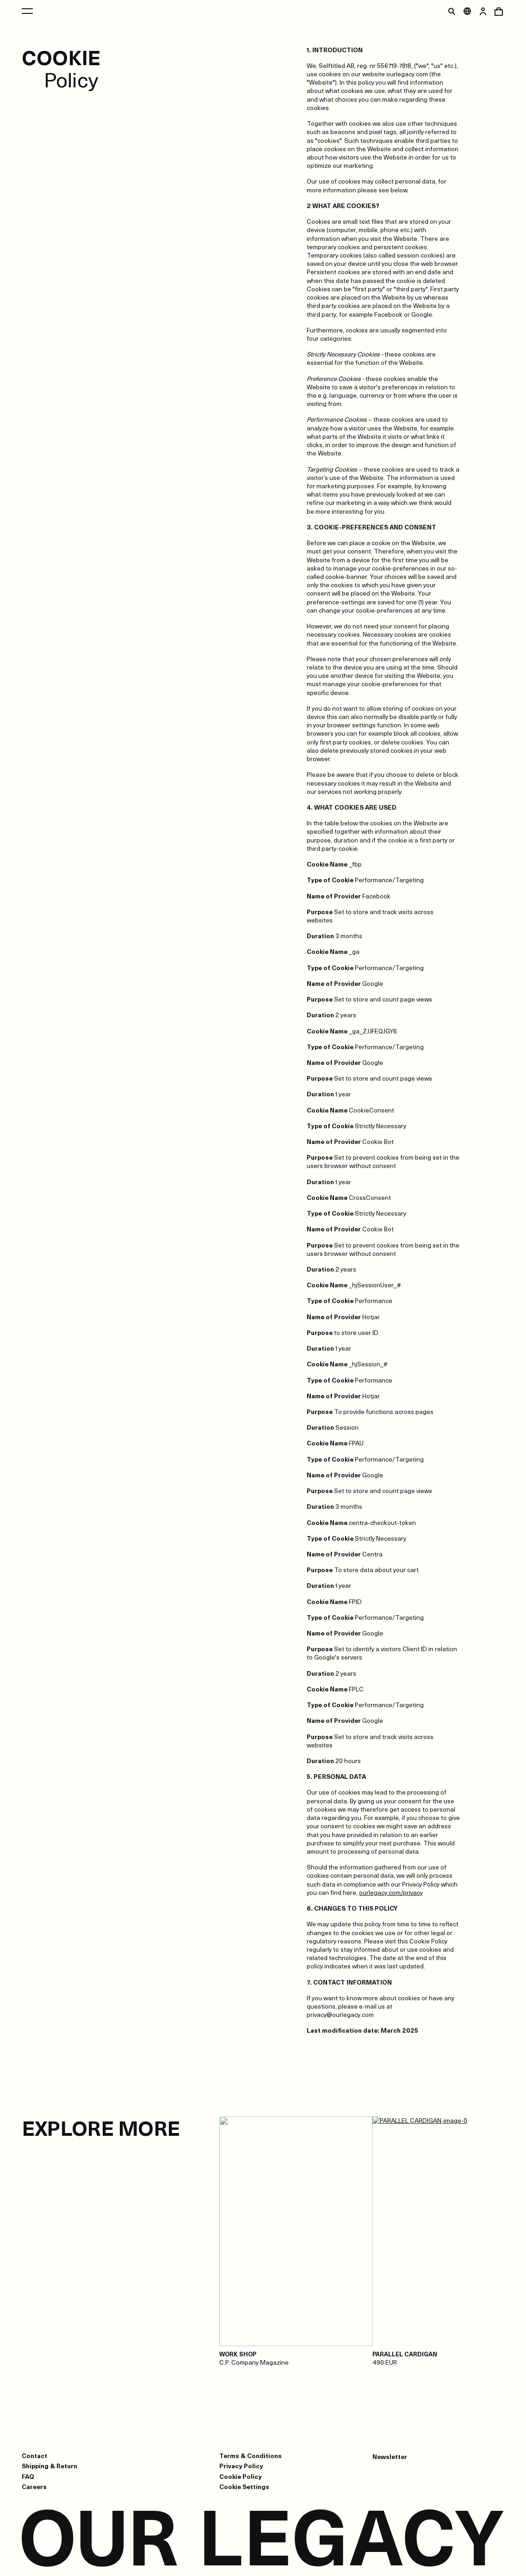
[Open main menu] (27, 11)
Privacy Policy (241, 2466)
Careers (34, 2486)
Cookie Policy (240, 2476)
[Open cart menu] (499, 11)
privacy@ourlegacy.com (340, 2014)
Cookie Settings (244, 2487)
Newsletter (389, 2457)
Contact (34, 2455)
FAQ (28, 2476)
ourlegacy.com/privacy (391, 1892)
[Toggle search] (451, 11)
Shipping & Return (49, 2466)
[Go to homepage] (263, 2539)
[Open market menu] (467, 11)
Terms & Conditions (250, 2455)
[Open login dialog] (483, 11)
